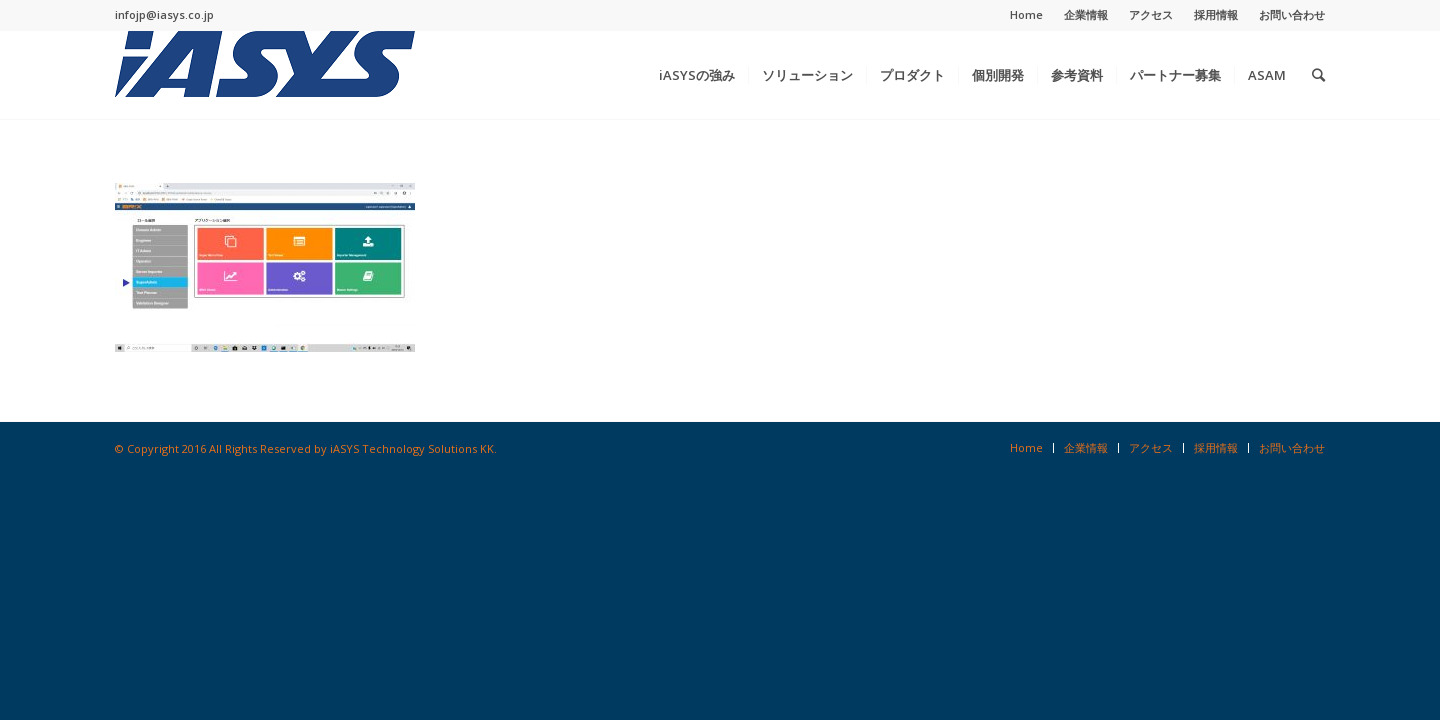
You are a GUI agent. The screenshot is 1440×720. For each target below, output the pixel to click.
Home (1026, 14)
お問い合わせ (1292, 14)
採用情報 (1216, 14)
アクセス (1151, 14)
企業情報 (1086, 14)
